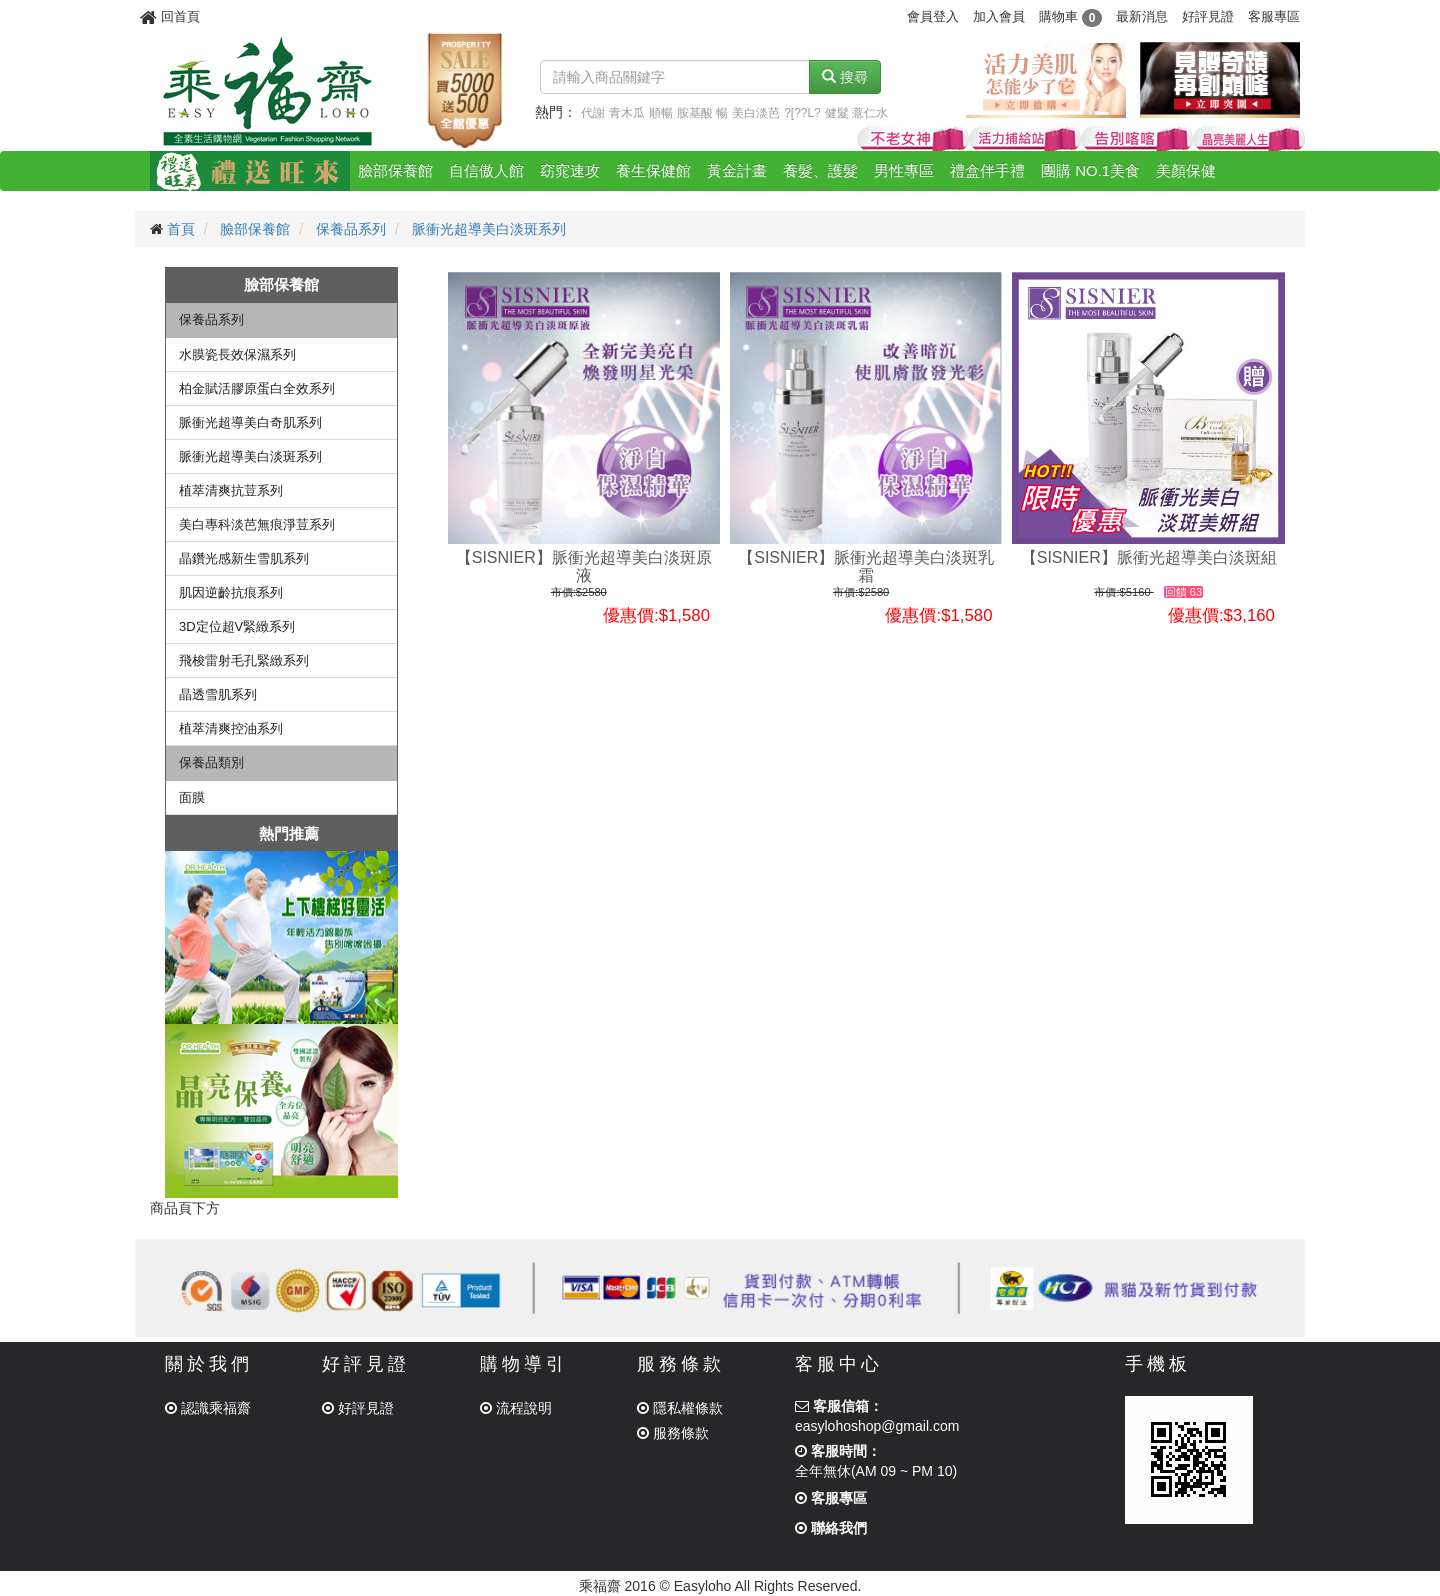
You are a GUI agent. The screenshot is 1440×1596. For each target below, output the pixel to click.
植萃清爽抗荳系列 (231, 490)
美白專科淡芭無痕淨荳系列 (257, 524)
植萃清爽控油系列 (231, 728)
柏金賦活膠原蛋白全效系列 (257, 388)
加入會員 (999, 16)
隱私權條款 (680, 1408)
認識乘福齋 (208, 1408)
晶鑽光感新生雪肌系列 (244, 558)
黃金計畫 (737, 170)
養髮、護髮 (820, 170)
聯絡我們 (831, 1528)
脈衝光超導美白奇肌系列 (250, 422)
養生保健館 (653, 170)
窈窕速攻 (570, 170)
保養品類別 (211, 762)
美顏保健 (1186, 170)
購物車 (1070, 16)
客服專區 (1274, 16)
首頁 (181, 229)
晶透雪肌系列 (218, 694)
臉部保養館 (395, 170)
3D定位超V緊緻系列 (237, 626)
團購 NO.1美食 (1090, 170)
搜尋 (845, 77)
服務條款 (673, 1433)
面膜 (192, 797)
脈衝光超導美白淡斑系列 (489, 229)
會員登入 (933, 16)
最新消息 (1142, 16)
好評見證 (1208, 16)
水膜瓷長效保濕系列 (237, 354)
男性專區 (904, 170)
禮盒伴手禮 (987, 170)
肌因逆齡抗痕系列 (231, 592)
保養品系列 (351, 229)
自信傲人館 (486, 170)
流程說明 (516, 1408)
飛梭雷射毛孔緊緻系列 (244, 660)
